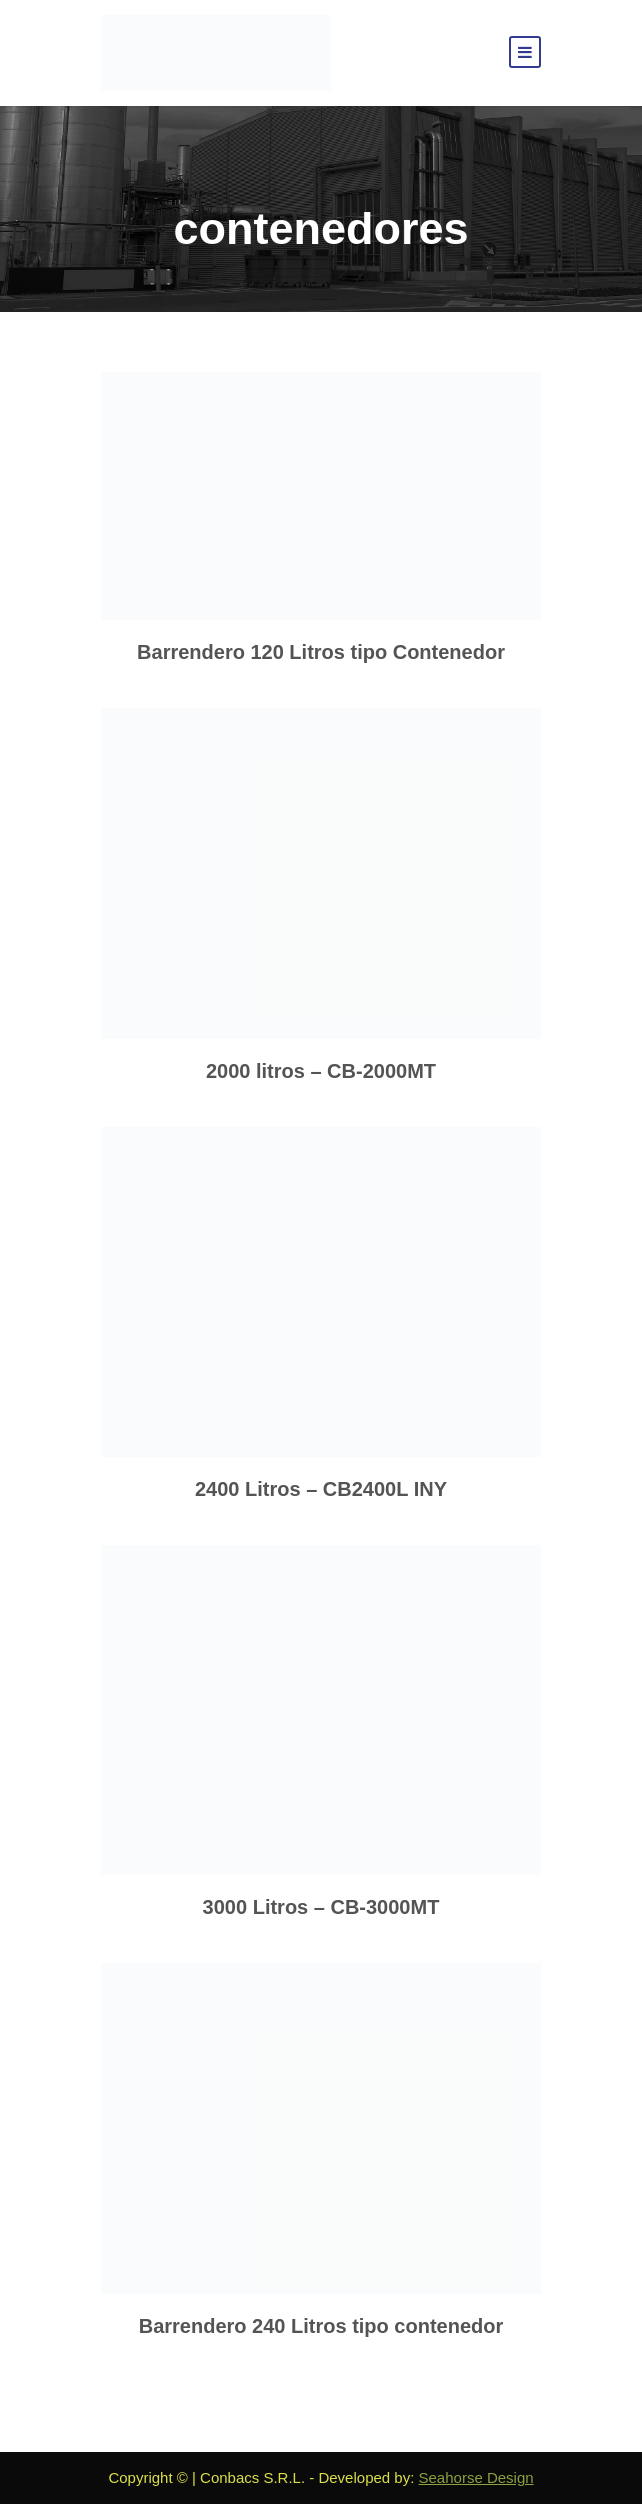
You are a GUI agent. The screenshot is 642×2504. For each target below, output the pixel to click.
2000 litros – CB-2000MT (321, 1071)
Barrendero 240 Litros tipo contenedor (321, 2326)
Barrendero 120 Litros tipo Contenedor (321, 652)
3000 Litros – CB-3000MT (321, 1907)
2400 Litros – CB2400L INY (321, 1489)
